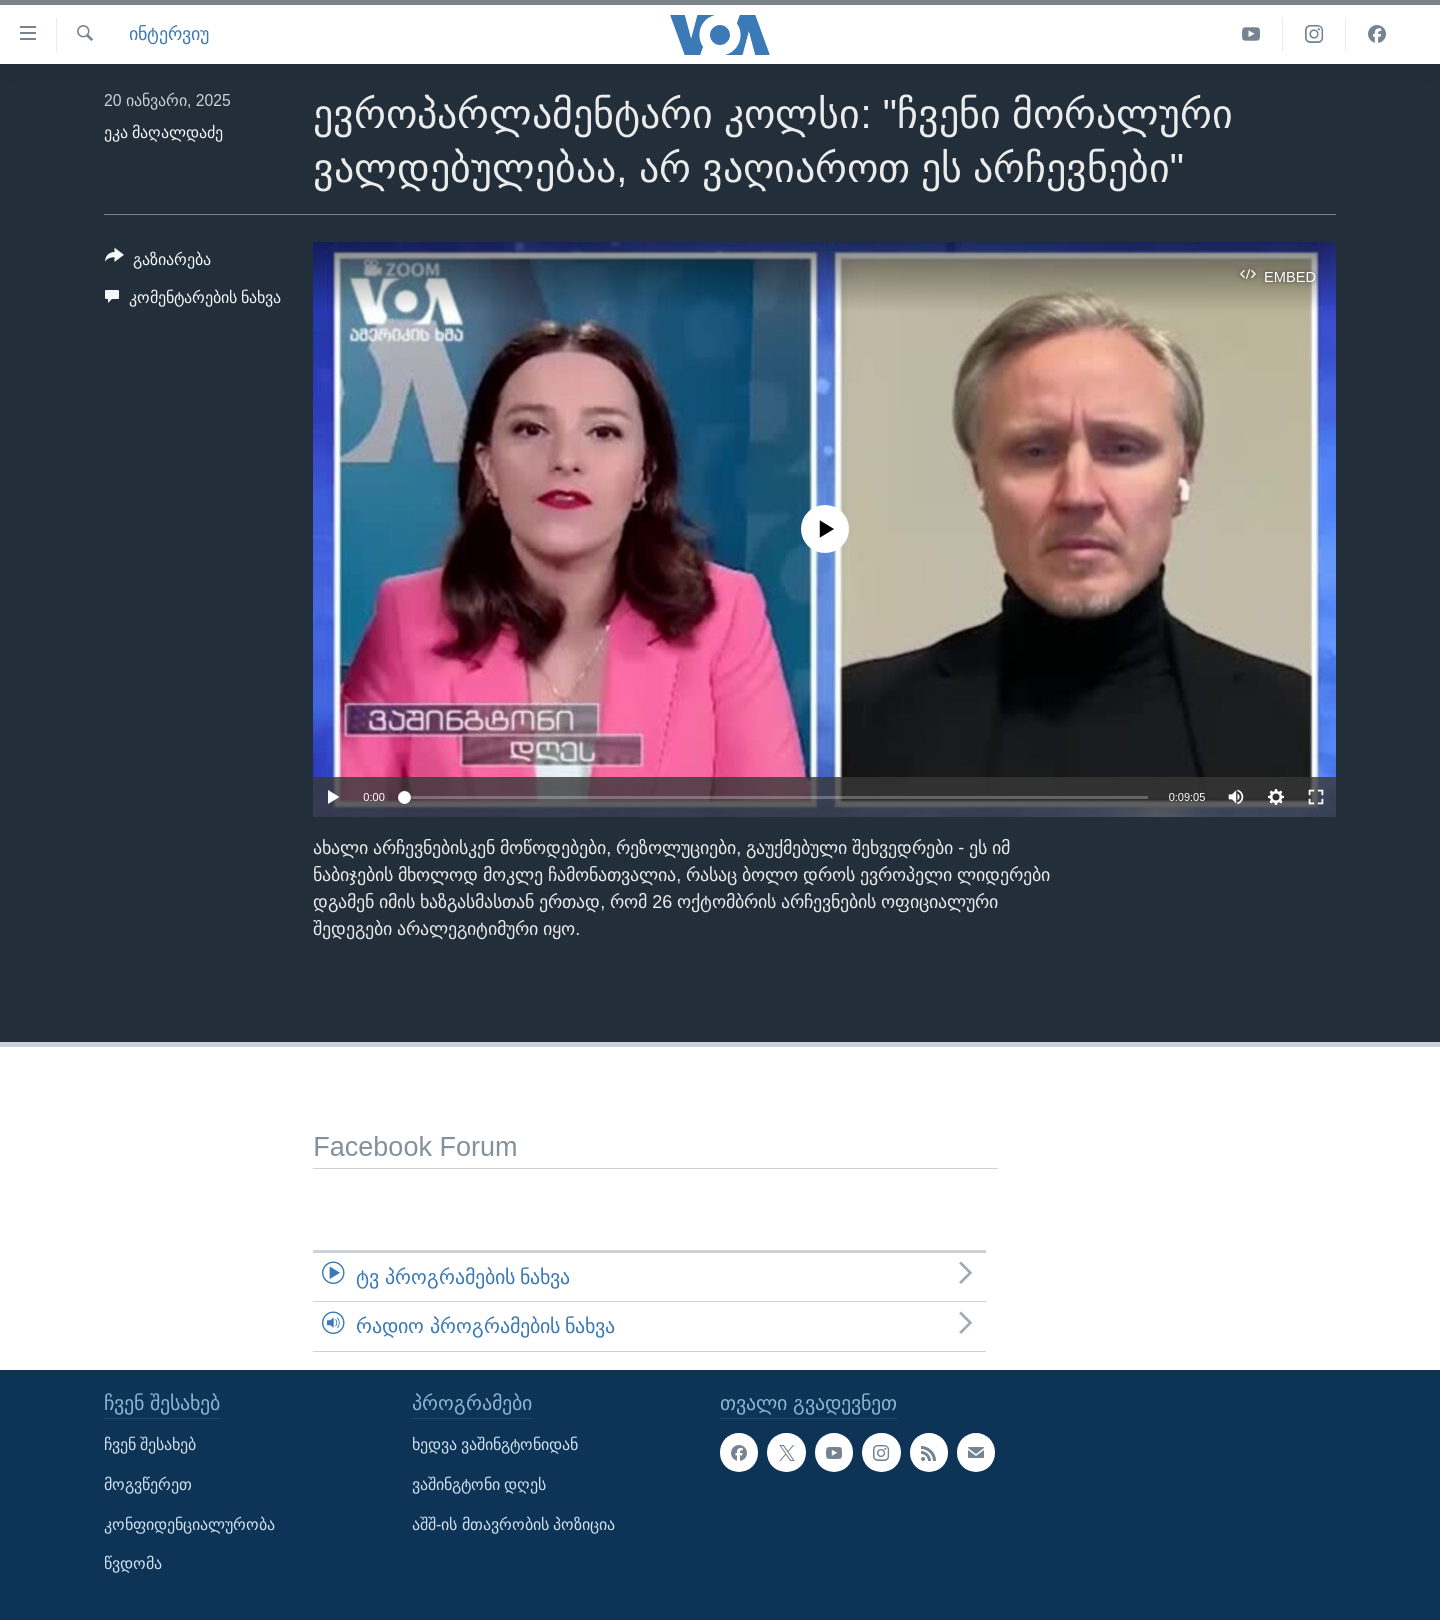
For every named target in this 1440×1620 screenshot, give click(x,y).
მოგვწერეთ (148, 1484)
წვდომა (133, 1563)
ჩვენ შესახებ (150, 1444)
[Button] (158, 263)
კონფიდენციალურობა (189, 1523)
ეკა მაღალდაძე (163, 132)
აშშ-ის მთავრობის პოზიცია (513, 1523)
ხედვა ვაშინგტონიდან (495, 1444)
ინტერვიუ (169, 34)
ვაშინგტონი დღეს (479, 1484)
